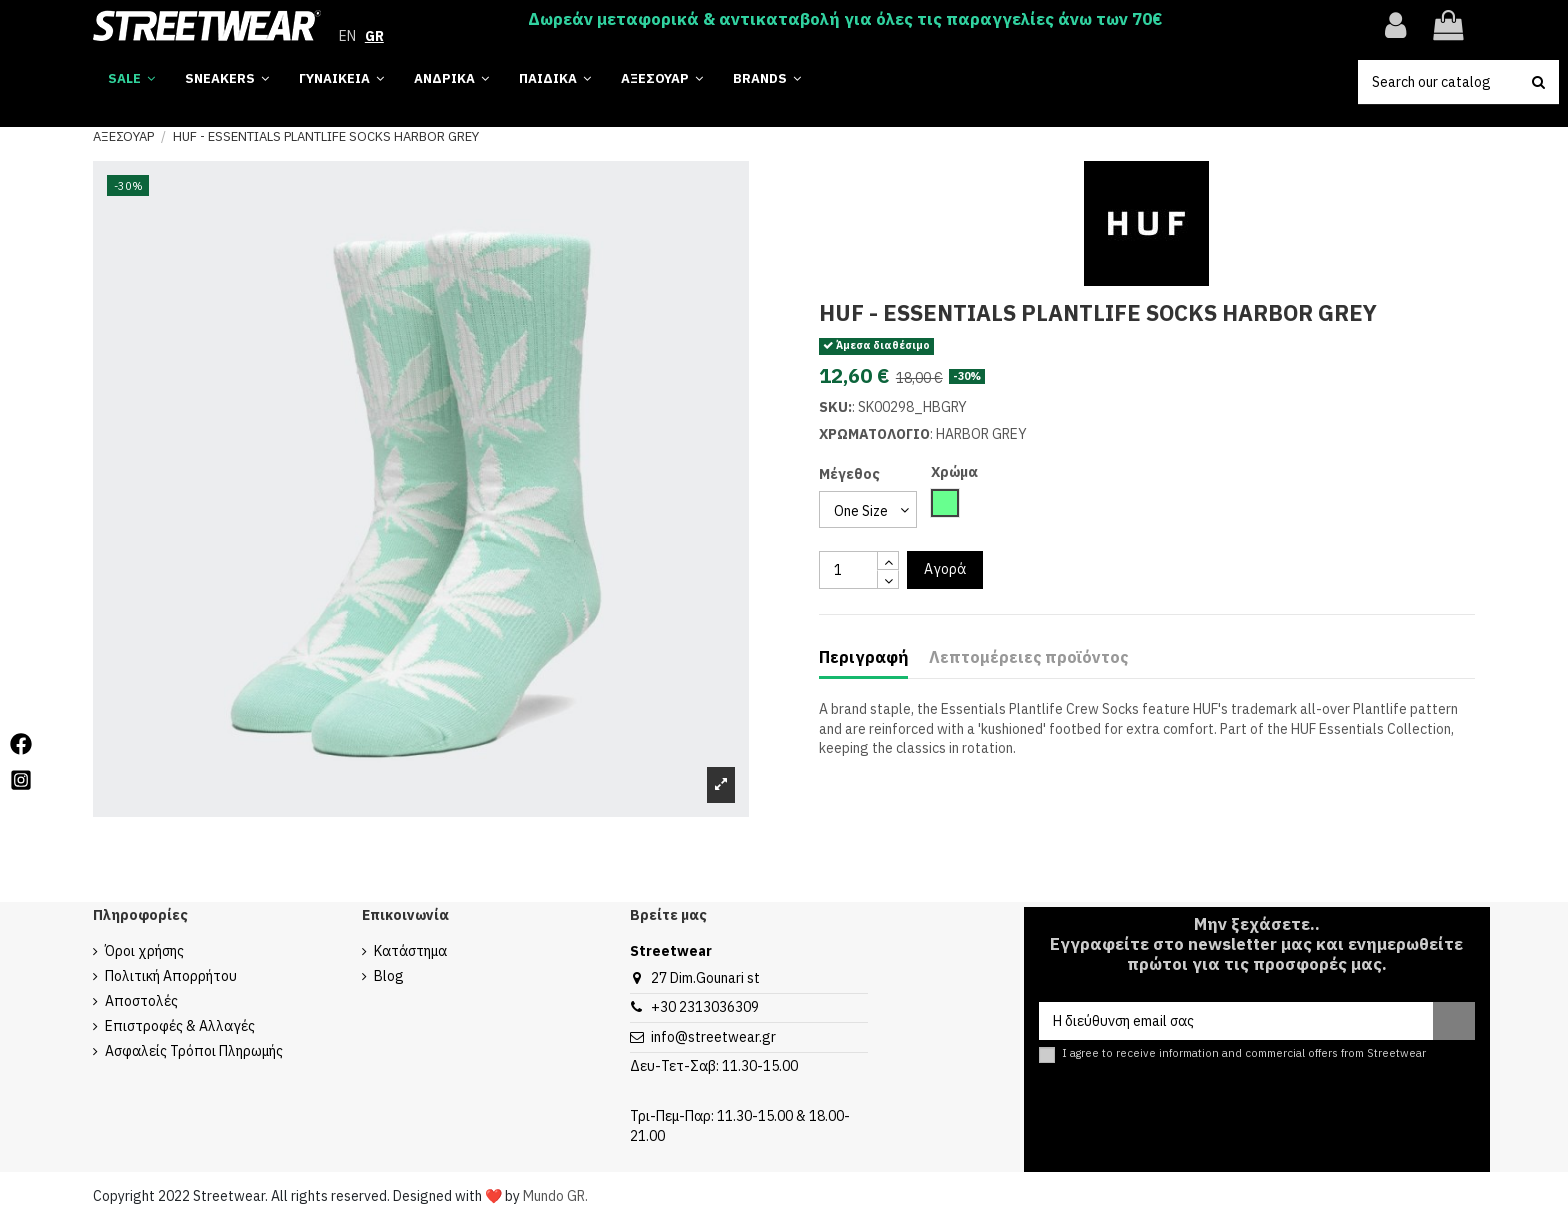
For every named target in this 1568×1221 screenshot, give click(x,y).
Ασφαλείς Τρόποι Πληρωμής (194, 1051)
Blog (389, 976)
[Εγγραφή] (1454, 1021)
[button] (767, 79)
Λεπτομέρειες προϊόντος (1028, 657)
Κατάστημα (410, 951)
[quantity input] (848, 570)
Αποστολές (141, 1001)
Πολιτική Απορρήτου (171, 976)
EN (347, 36)
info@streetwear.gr (713, 1037)
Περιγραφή (863, 657)
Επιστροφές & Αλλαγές (180, 1026)
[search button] (1538, 82)
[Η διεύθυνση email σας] (1236, 1021)
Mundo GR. (555, 1196)
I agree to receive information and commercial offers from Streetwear (1244, 1053)
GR (374, 36)
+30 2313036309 (705, 1007)
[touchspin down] (888, 579)
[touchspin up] (888, 560)
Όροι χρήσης (144, 951)
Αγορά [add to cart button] (945, 569)
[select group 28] (868, 509)
